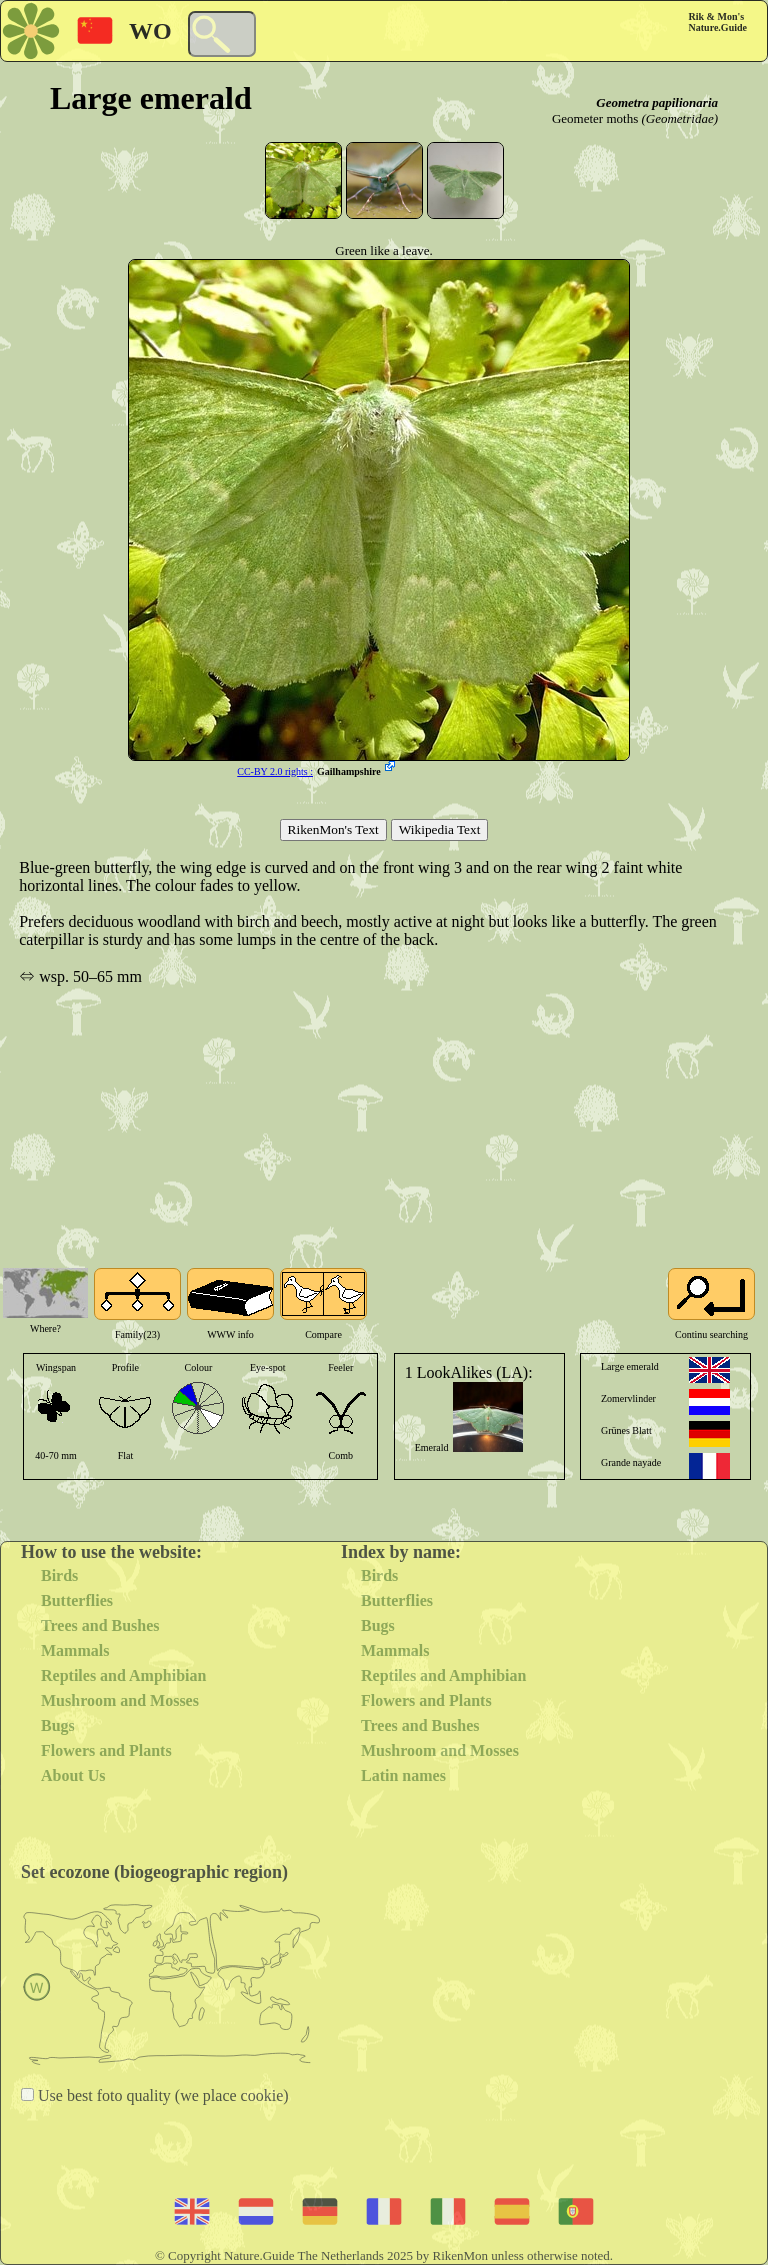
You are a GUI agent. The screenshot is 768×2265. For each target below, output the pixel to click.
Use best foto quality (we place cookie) (161, 2095)
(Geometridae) (679, 118)
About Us (73, 1775)
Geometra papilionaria (657, 102)
